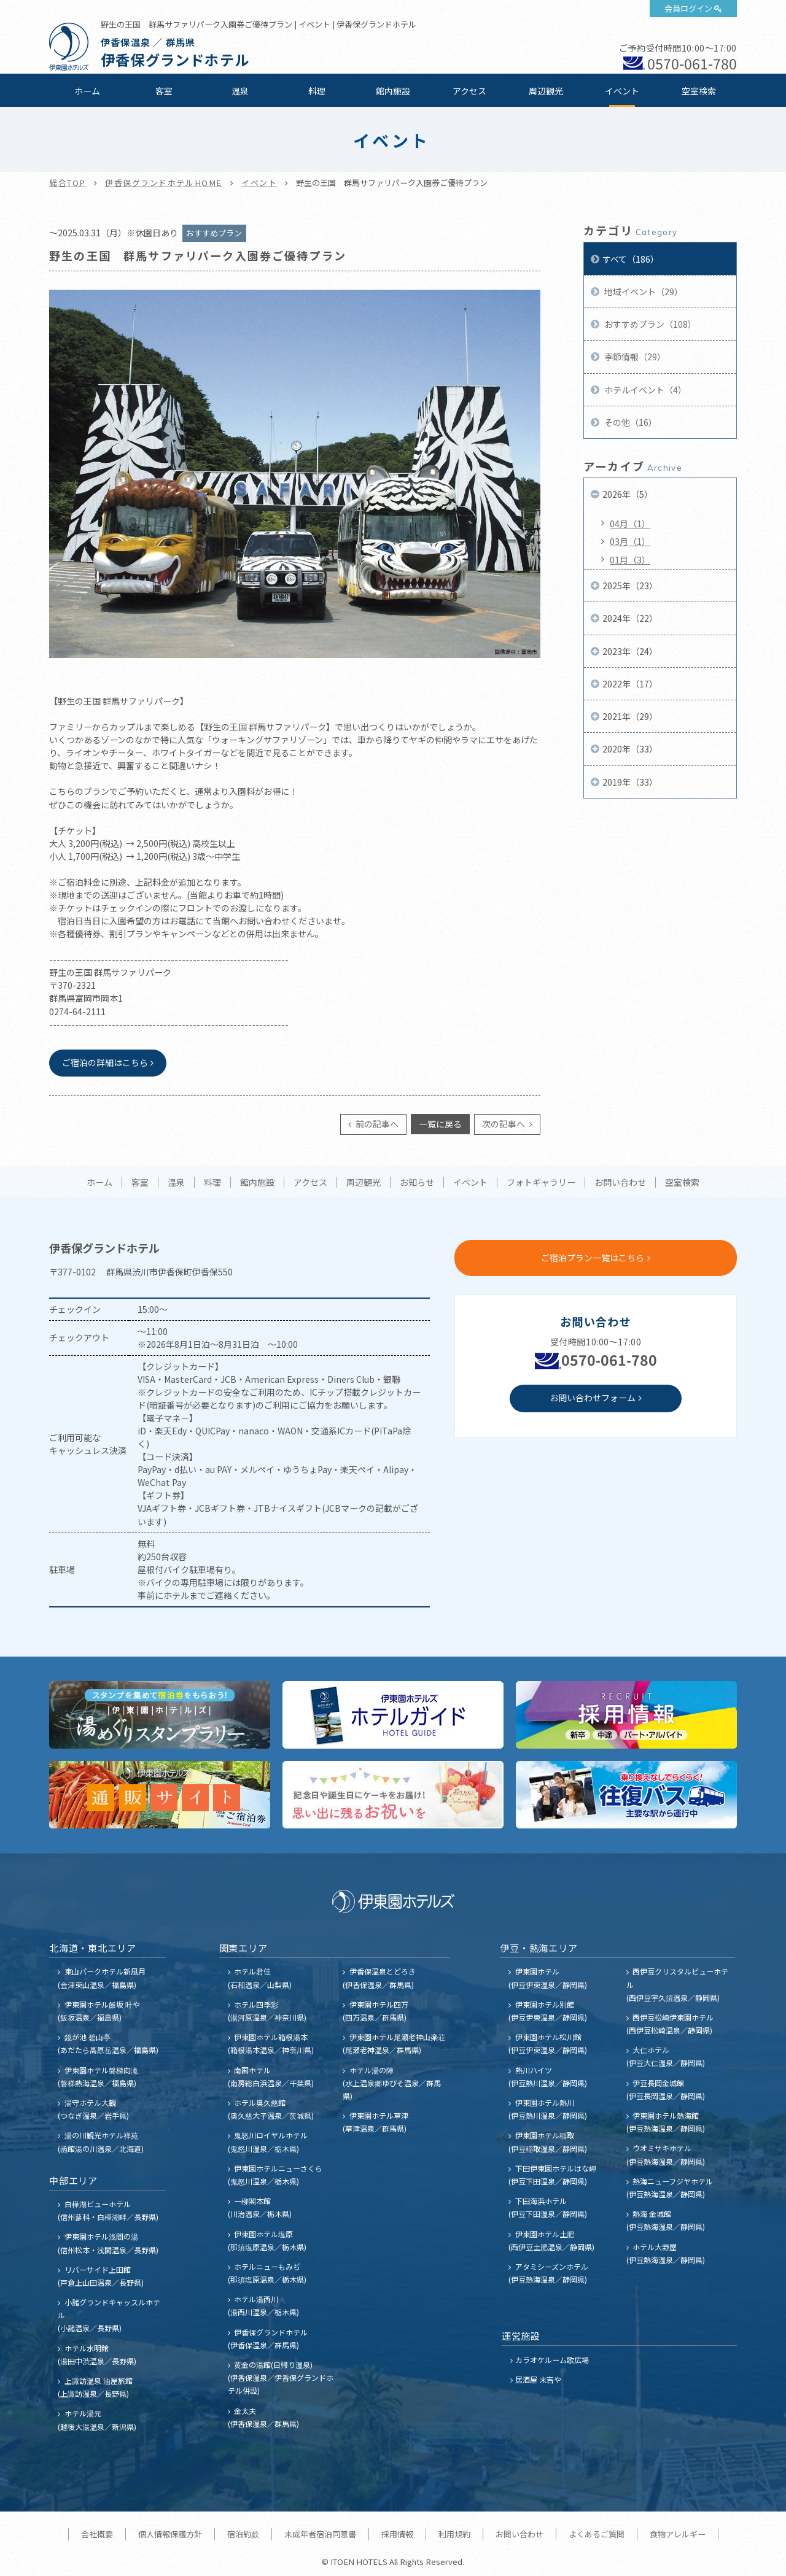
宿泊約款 (243, 2534)
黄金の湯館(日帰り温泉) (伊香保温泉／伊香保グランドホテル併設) (280, 2377)
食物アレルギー (678, 2534)
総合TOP (67, 182)
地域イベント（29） (642, 291)
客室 (164, 91)
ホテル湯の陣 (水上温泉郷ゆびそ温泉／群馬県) (392, 2083)
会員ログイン (688, 8)
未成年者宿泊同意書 (320, 2534)
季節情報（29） (634, 356)
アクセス (469, 91)
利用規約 (454, 2534)
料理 (316, 91)
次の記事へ (504, 1124)
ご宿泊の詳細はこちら (105, 1062)
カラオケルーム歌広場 (552, 2359)
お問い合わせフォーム (593, 1397)
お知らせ (417, 1182)
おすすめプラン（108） (649, 324)
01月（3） (630, 560)
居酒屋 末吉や (538, 2379)
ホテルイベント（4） (644, 390)
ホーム (87, 91)
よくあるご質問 (597, 2534)
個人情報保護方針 (170, 2534)
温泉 (240, 91)
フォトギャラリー (541, 1182)
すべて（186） (630, 259)
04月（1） (630, 523)
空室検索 (699, 91)
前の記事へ (376, 1124)
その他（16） (629, 422)
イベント (622, 91)
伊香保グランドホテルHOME (163, 182)
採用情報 (397, 2534)
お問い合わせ (620, 1182)
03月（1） (630, 541)
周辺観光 (546, 91)
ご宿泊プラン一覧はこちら (592, 1257)
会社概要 (97, 2534)
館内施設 (393, 91)
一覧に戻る (440, 1124)
